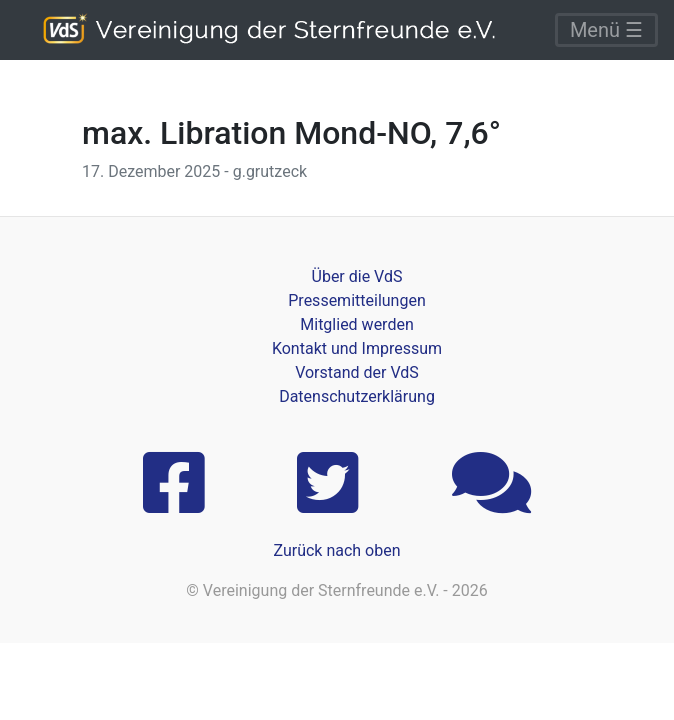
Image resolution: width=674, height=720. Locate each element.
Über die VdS (357, 276)
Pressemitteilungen (356, 300)
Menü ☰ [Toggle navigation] (606, 30)
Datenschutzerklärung (357, 396)
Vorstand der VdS (357, 372)
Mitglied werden (356, 324)
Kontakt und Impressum (357, 348)
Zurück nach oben (336, 550)
